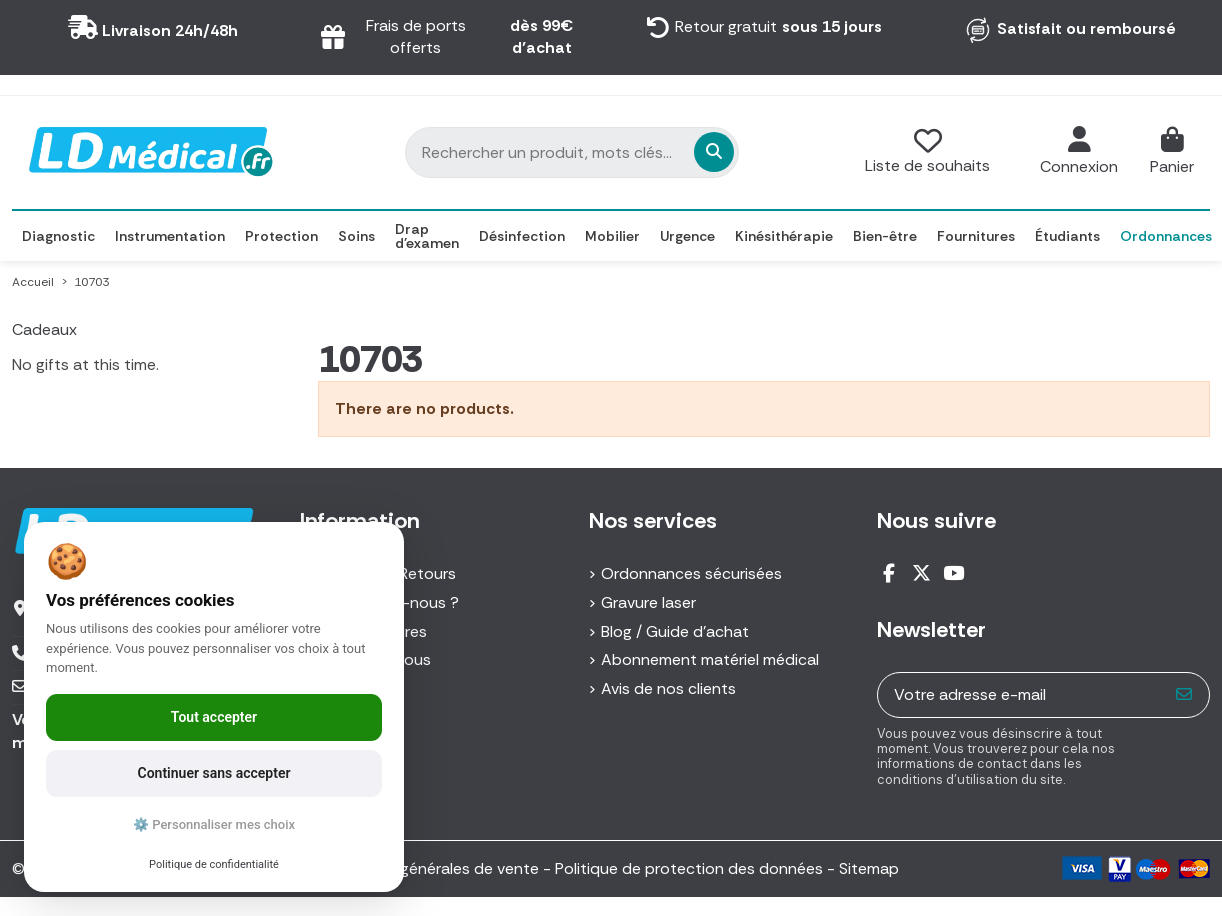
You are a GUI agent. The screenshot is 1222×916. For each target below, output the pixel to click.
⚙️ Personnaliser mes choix (214, 824)
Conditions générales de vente (427, 868)
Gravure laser (648, 602)
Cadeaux (44, 329)
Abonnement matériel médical (710, 659)
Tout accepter (214, 717)
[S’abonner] (1184, 694)
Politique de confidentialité (214, 864)
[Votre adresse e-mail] (1019, 694)
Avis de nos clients (668, 688)
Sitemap (869, 868)
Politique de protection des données (689, 868)
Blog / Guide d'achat (675, 631)
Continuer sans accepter (214, 773)
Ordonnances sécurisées (691, 573)
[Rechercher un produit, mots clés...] (604, 152)
